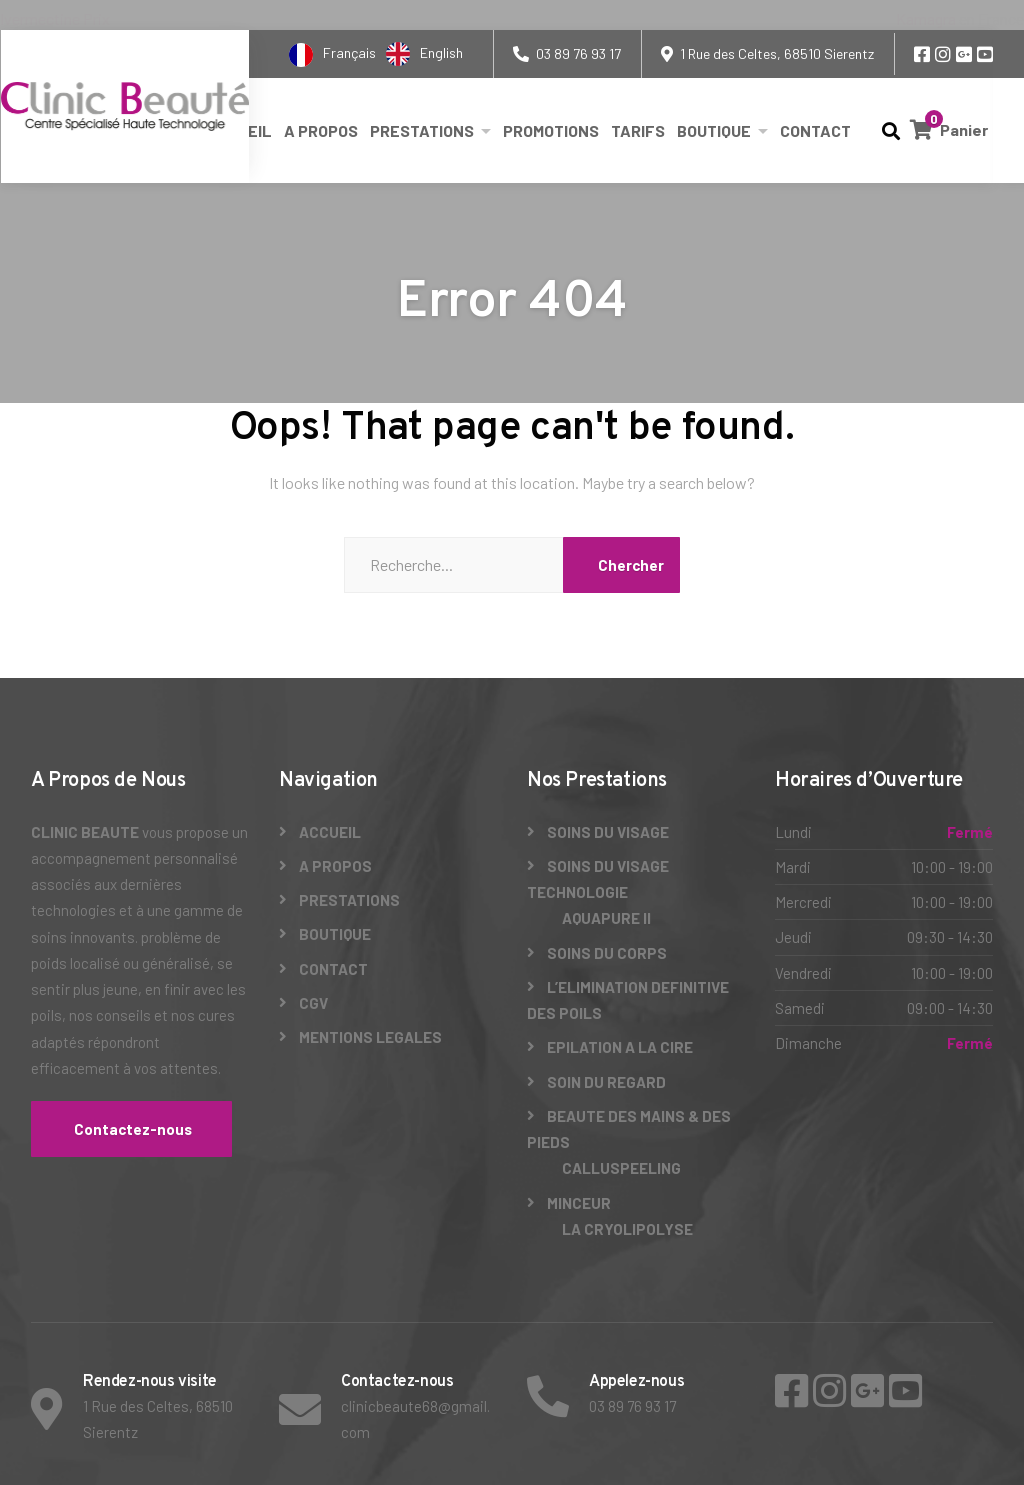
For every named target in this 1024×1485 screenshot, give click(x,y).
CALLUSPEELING (621, 1168)
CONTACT (815, 130)
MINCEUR (579, 1203)
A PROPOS (321, 130)
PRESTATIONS (422, 130)
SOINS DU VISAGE (608, 832)
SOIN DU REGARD (606, 1082)
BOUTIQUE (714, 130)
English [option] (441, 52)
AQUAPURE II (606, 918)
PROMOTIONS (551, 130)
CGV (313, 1003)
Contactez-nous (131, 1129)
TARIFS (638, 130)
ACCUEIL (330, 832)
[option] (424, 54)
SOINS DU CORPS (607, 953)
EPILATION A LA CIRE (620, 1047)
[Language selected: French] (381, 54)
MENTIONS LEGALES (370, 1037)
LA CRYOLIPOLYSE (627, 1229)
